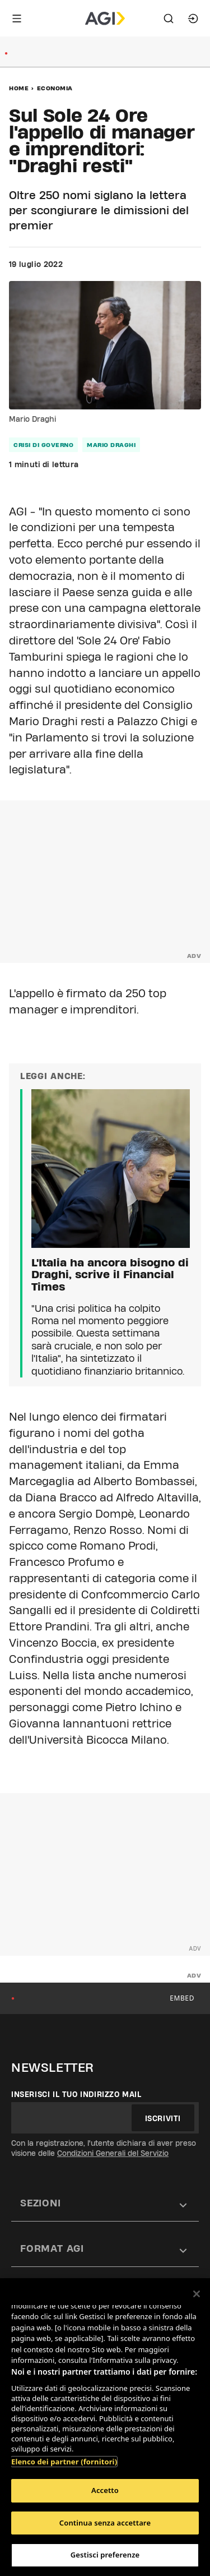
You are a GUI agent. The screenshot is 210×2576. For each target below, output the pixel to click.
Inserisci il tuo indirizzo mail (76, 2094)
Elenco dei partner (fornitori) (64, 2462)
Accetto (105, 2490)
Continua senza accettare (105, 2523)
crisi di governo (43, 445)
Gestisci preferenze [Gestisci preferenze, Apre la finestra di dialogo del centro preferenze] (105, 2555)
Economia (55, 88)
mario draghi (111, 445)
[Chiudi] (196, 2294)
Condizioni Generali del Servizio (113, 2153)
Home (19, 88)
